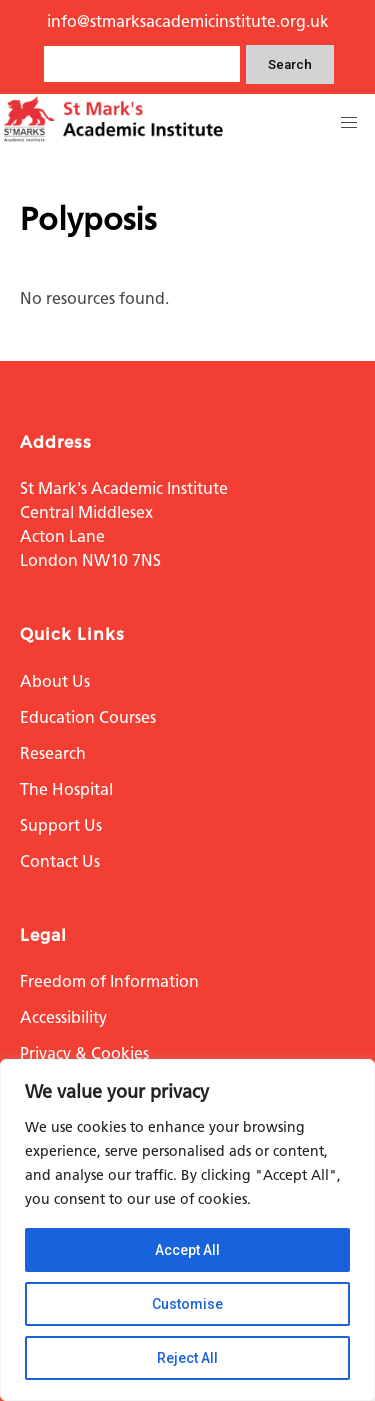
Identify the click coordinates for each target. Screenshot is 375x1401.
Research (53, 753)
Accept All (187, 1250)
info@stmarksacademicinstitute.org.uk (188, 21)
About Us (55, 681)
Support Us (61, 825)
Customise (187, 1304)
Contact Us (60, 861)
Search (290, 64)
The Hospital (66, 789)
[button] (349, 123)
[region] (187, 1230)
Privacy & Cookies (84, 1053)
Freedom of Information (109, 981)
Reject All (187, 1358)
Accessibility (63, 1017)
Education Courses (88, 717)
